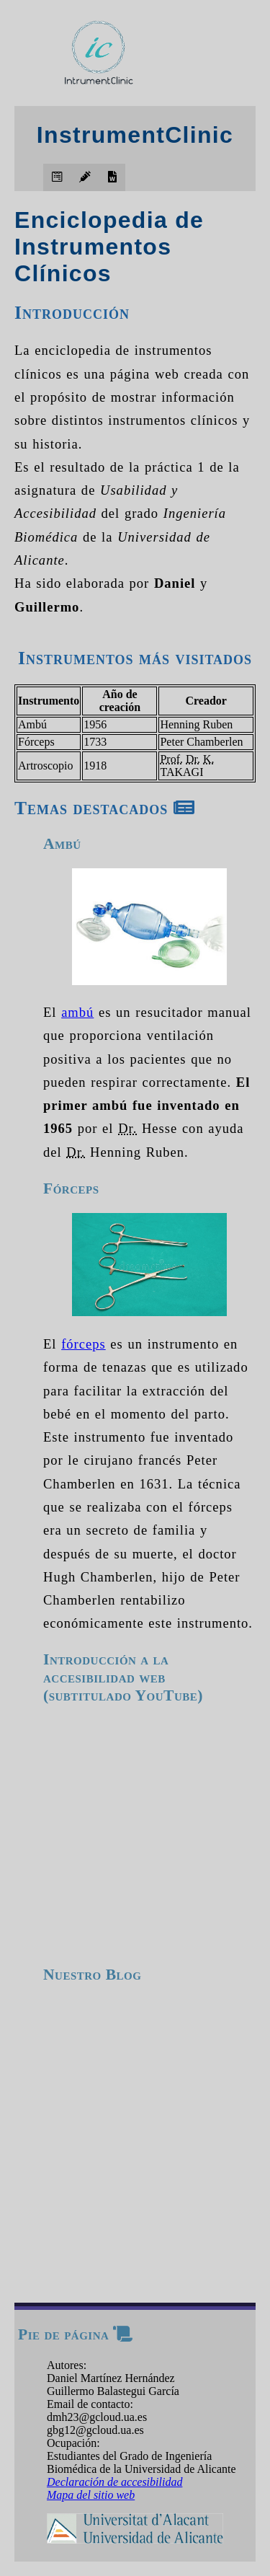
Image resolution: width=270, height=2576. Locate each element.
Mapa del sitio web (91, 2495)
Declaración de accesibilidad (114, 2482)
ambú (77, 1012)
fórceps (83, 1343)
